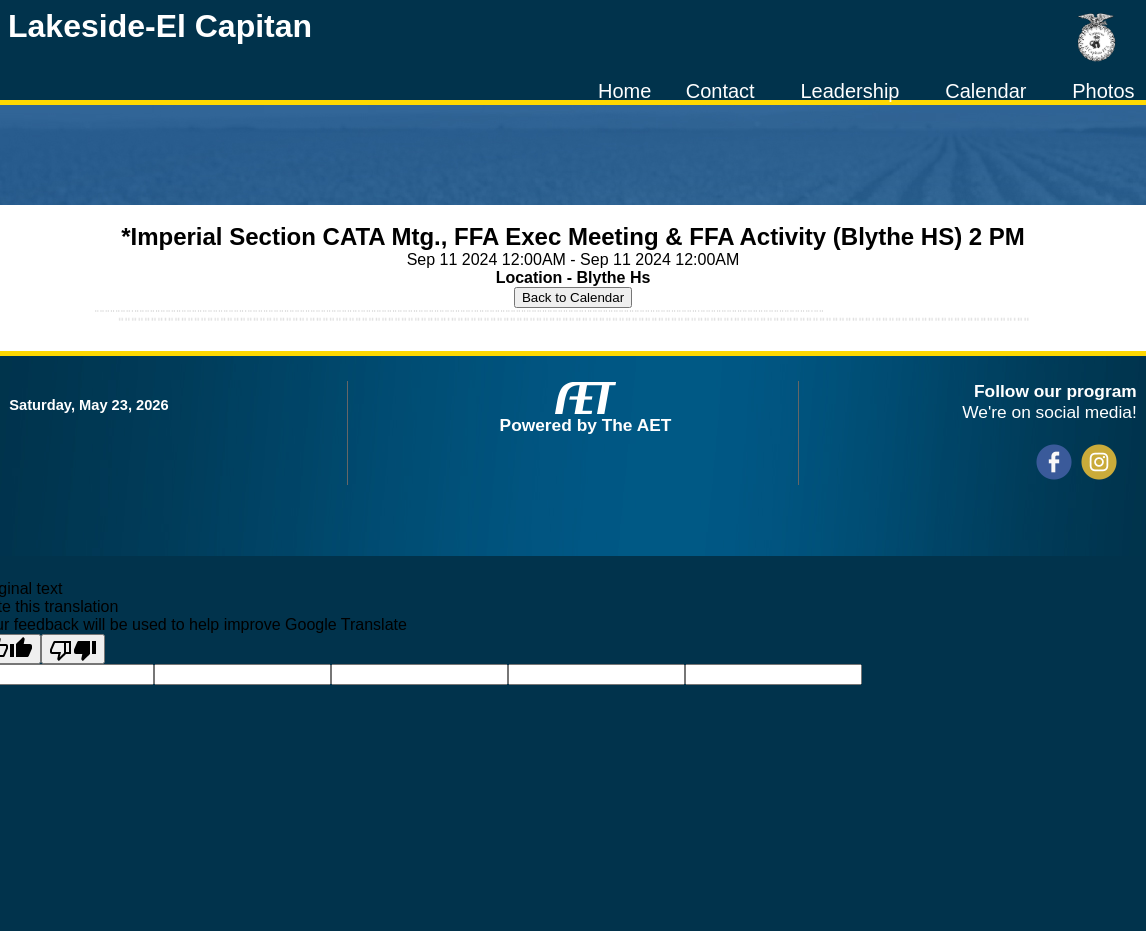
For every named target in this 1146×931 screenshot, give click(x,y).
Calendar (985, 91)
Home (624, 91)
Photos (1103, 91)
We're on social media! (1049, 412)
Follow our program (1055, 391)
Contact (720, 91)
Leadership (849, 91)
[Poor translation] (73, 649)
